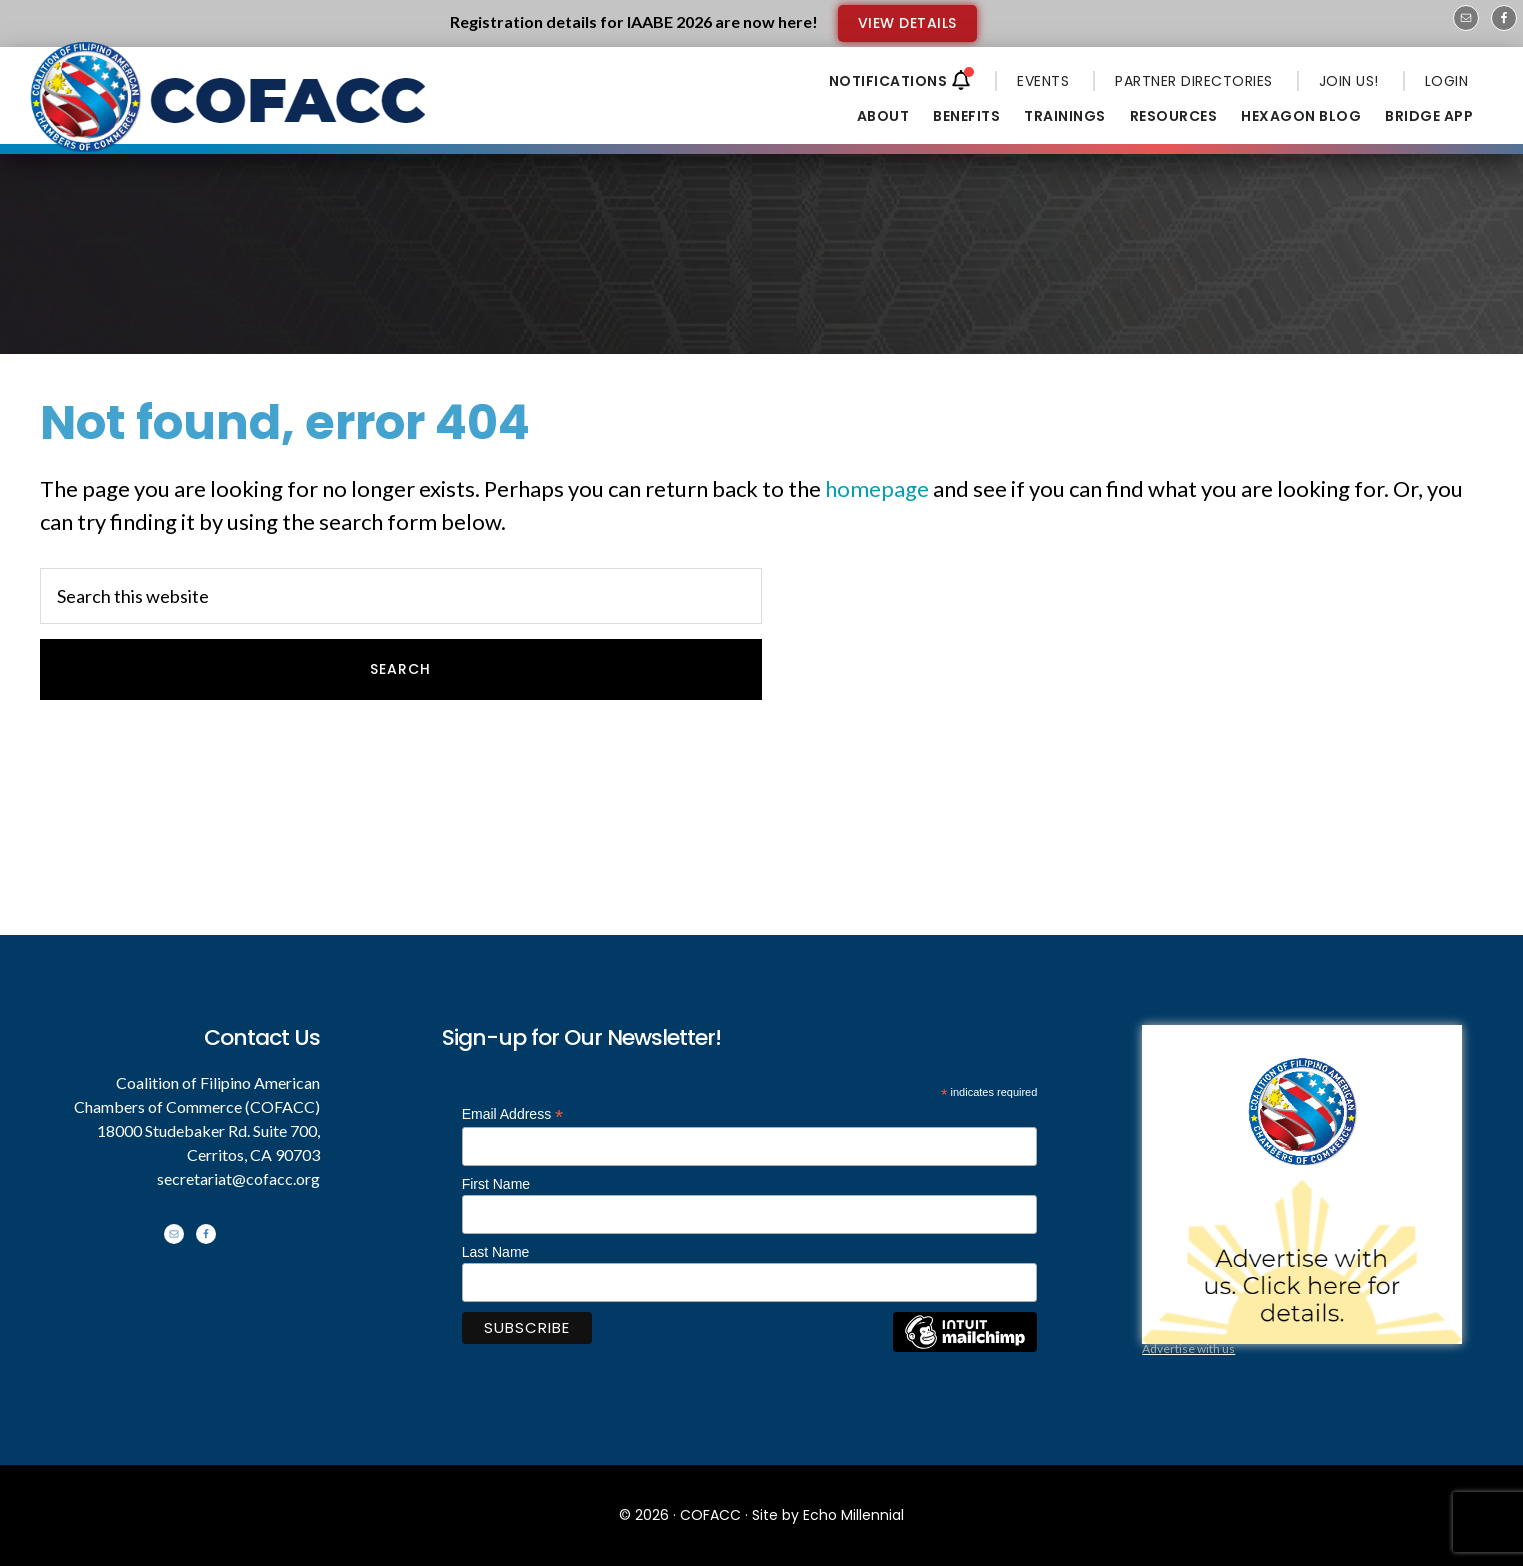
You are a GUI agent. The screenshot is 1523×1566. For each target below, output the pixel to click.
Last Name (496, 1252)
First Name (496, 1184)
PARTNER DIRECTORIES (1194, 81)
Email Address (513, 1114)
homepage (877, 488)
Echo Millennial (853, 1515)
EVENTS (1043, 81)
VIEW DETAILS (907, 23)
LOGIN (1447, 81)
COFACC (710, 1515)
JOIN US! (1349, 81)
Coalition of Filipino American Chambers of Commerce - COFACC (230, 112)
